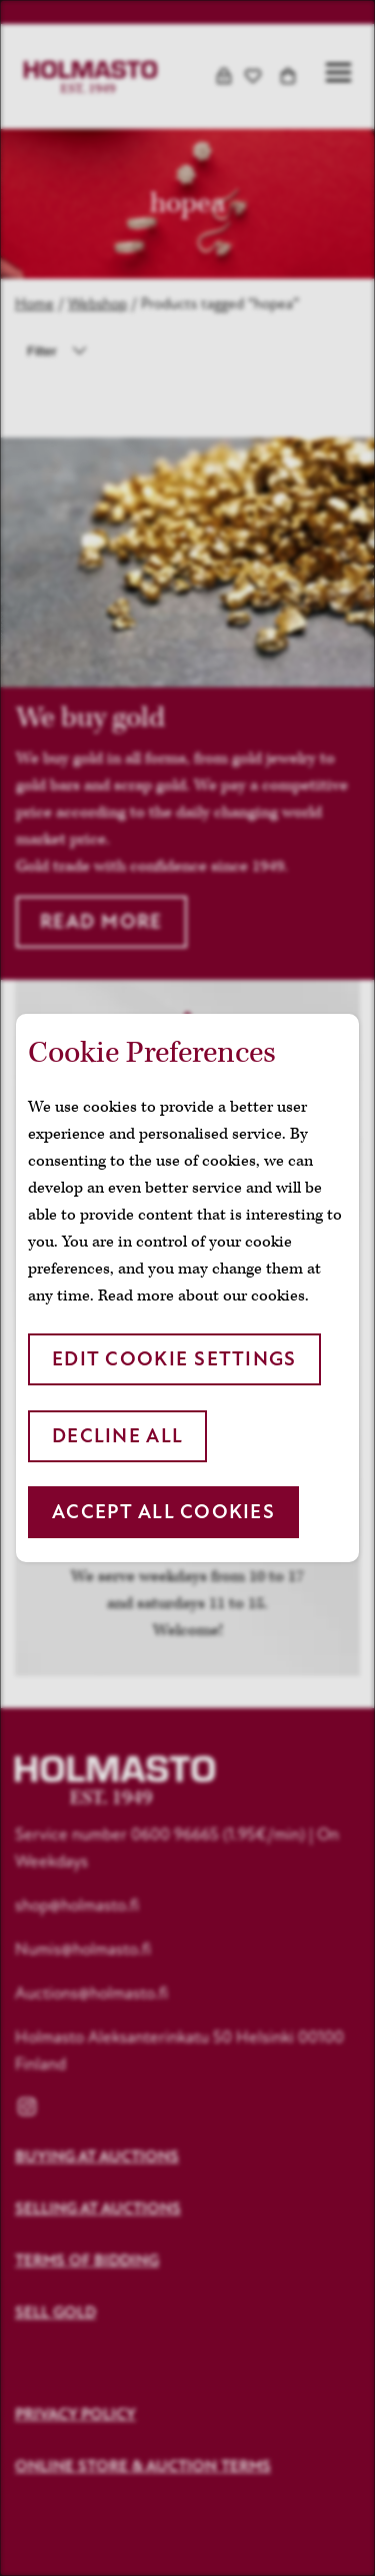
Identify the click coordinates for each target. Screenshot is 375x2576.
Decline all (117, 1435)
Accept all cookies (163, 1511)
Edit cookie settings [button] (174, 1358)
